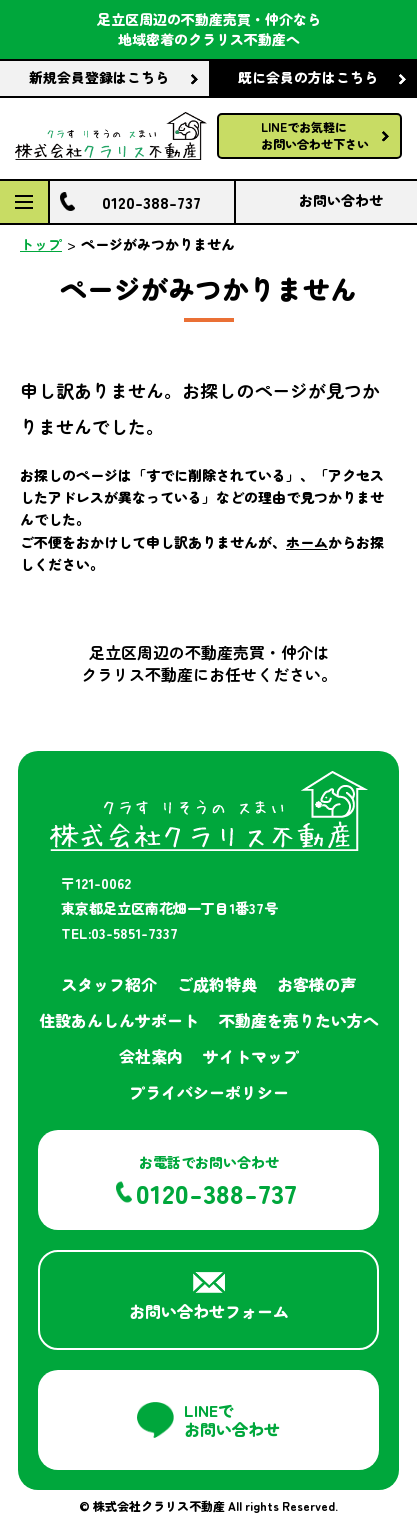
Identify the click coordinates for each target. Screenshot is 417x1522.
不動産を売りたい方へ (299, 1020)
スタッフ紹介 (109, 984)
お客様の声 (317, 984)
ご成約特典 (217, 984)
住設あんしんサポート (119, 1020)
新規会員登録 (99, 78)
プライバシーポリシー (209, 1092)
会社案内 (151, 1056)
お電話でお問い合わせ (216, 1182)
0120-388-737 (151, 202)
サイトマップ (251, 1056)
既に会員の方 (308, 78)
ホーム (307, 542)
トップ (41, 244)
